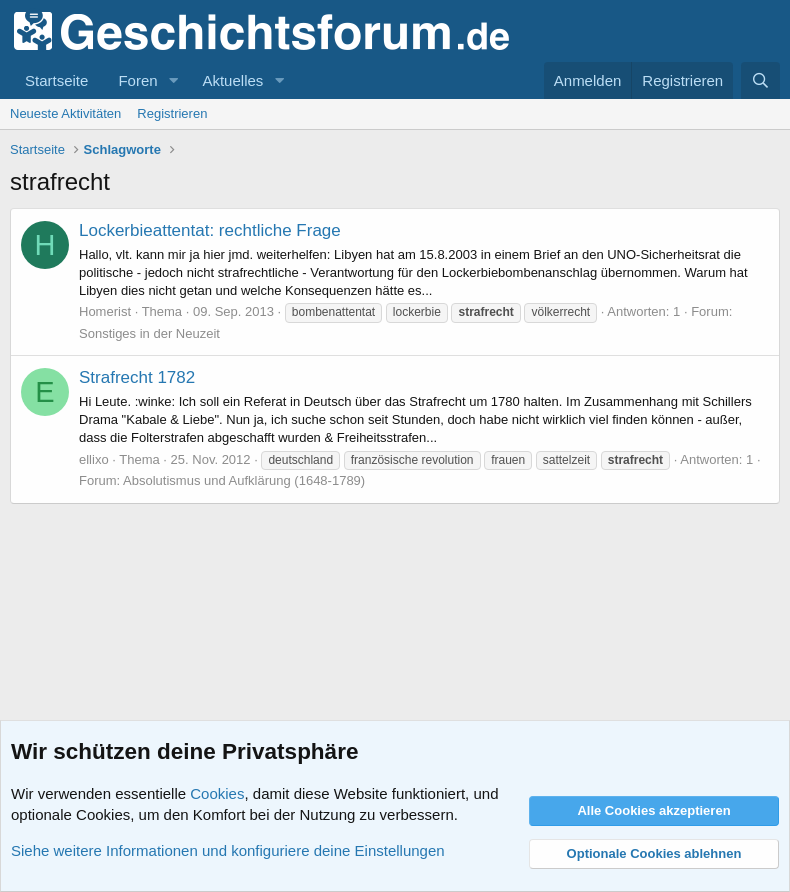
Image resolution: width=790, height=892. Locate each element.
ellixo (94, 459)
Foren (137, 80)
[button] (173, 80)
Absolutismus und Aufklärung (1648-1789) (244, 480)
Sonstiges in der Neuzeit (149, 333)
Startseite (56, 80)
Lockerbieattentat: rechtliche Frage (210, 230)
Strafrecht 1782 (137, 377)
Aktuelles (232, 80)
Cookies (217, 793)
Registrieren (172, 113)
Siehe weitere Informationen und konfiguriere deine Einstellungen (228, 850)
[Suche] (760, 80)
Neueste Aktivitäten (65, 113)
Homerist (105, 311)
